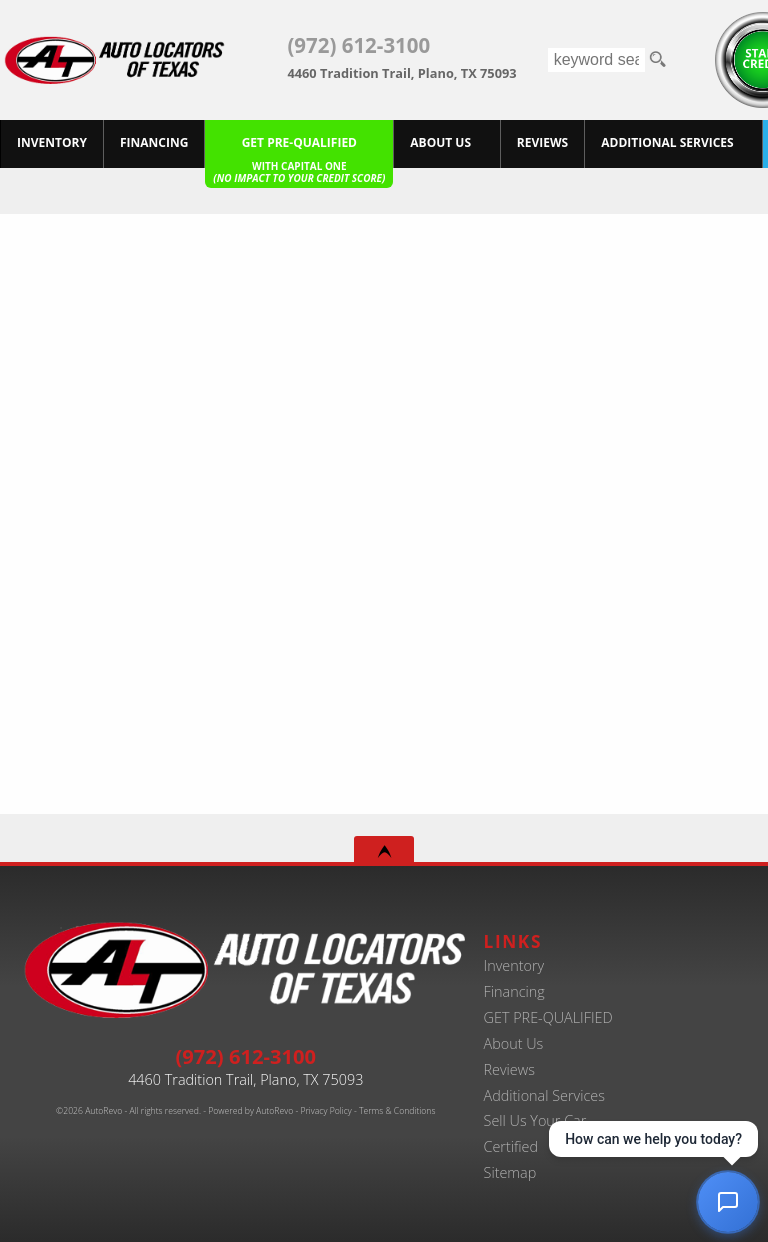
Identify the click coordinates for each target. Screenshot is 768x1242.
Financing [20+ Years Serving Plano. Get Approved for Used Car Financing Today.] (154, 142)
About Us (440, 142)
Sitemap (510, 1172)
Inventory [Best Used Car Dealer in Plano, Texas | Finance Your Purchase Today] (52, 142)
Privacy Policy (325, 1111)
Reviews (509, 1069)
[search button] (657, 60)
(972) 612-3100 (245, 1056)
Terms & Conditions (397, 1111)
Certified (511, 1146)
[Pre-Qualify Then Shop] (299, 144)
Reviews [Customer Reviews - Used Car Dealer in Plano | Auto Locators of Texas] (542, 142)
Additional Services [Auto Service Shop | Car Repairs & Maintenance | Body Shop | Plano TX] (667, 142)
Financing (514, 991)
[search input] (597, 60)
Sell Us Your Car (535, 1120)
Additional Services (544, 1095)
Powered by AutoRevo (250, 1111)
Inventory (514, 965)
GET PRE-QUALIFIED (548, 1017)
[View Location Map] (389, 66)
